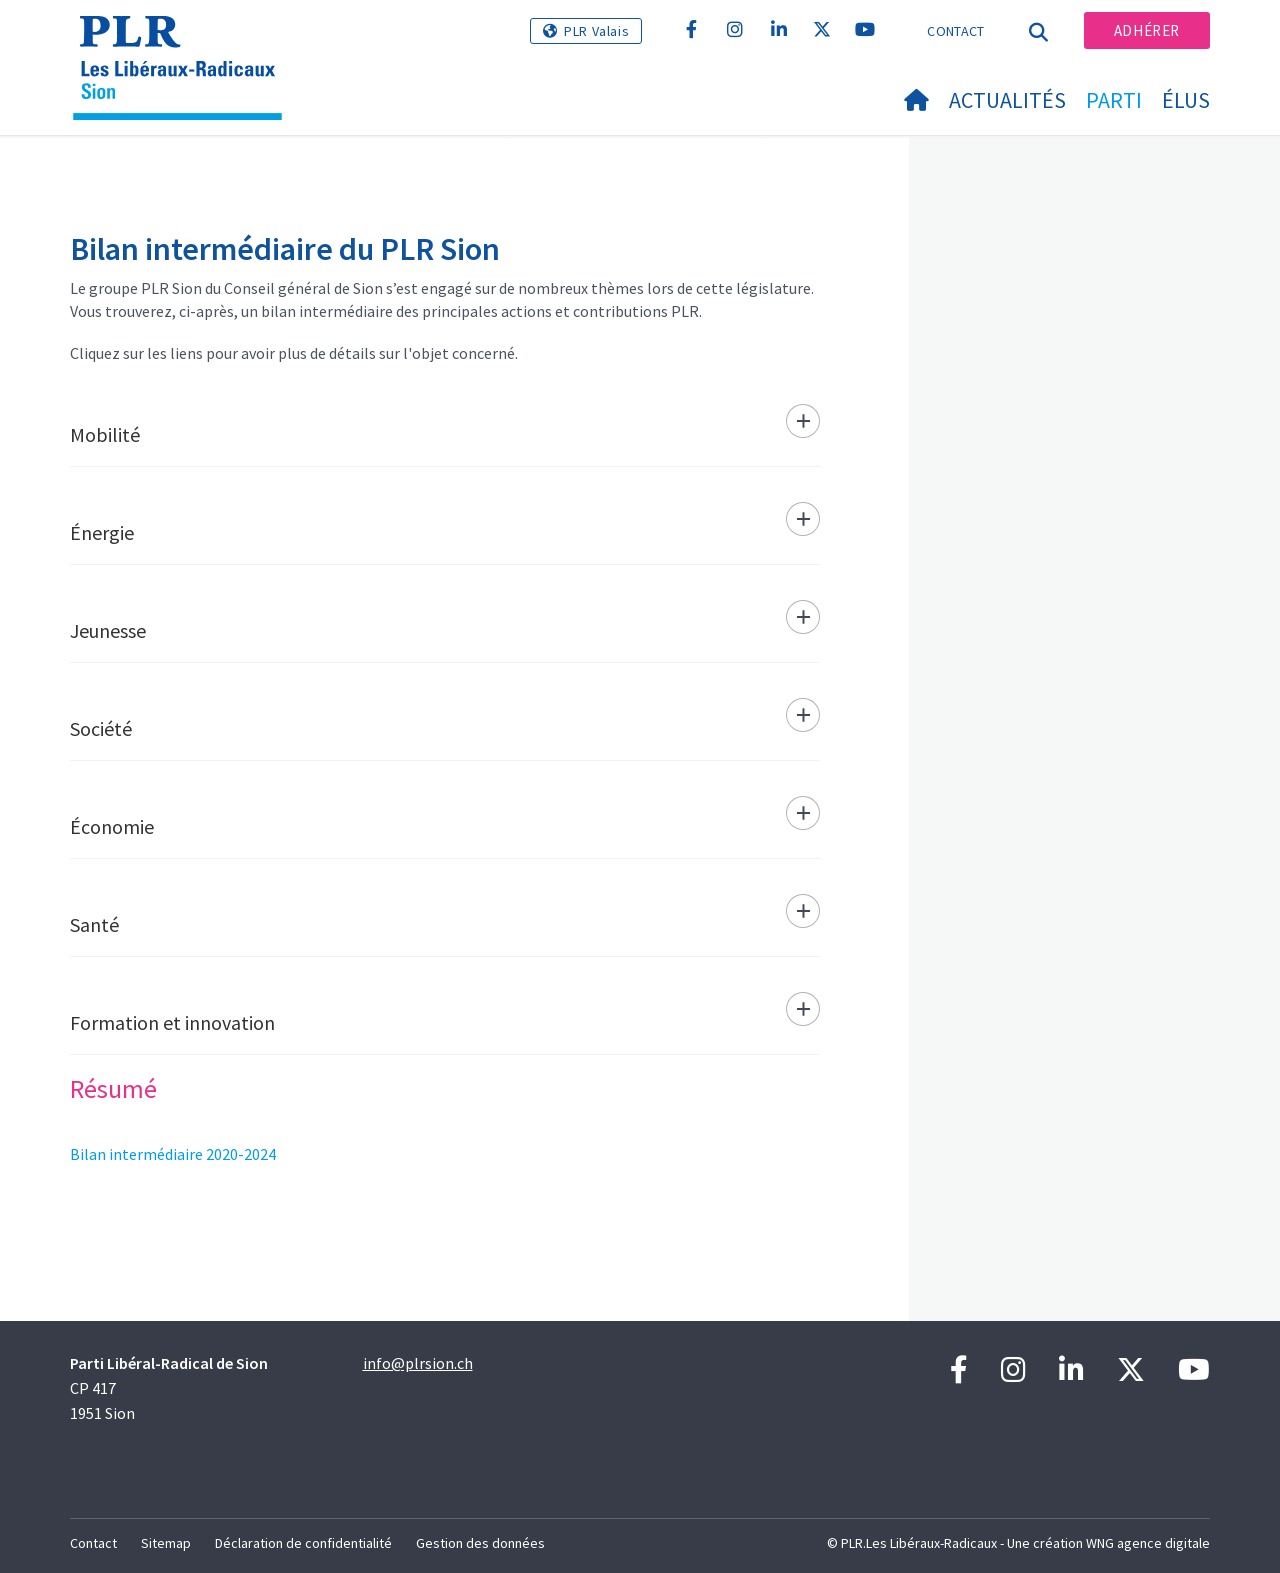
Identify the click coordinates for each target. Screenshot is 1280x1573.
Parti (1114, 100)
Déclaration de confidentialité (303, 1543)
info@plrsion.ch (418, 1363)
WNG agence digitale (1148, 1543)
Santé (94, 924)
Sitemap (166, 1543)
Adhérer (1147, 30)
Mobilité (105, 434)
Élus (1186, 100)
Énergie (102, 532)
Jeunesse (108, 630)
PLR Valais (596, 31)
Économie (112, 826)
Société (101, 728)
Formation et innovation (172, 1022)
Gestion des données (480, 1543)
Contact (955, 31)
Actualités (1007, 100)
